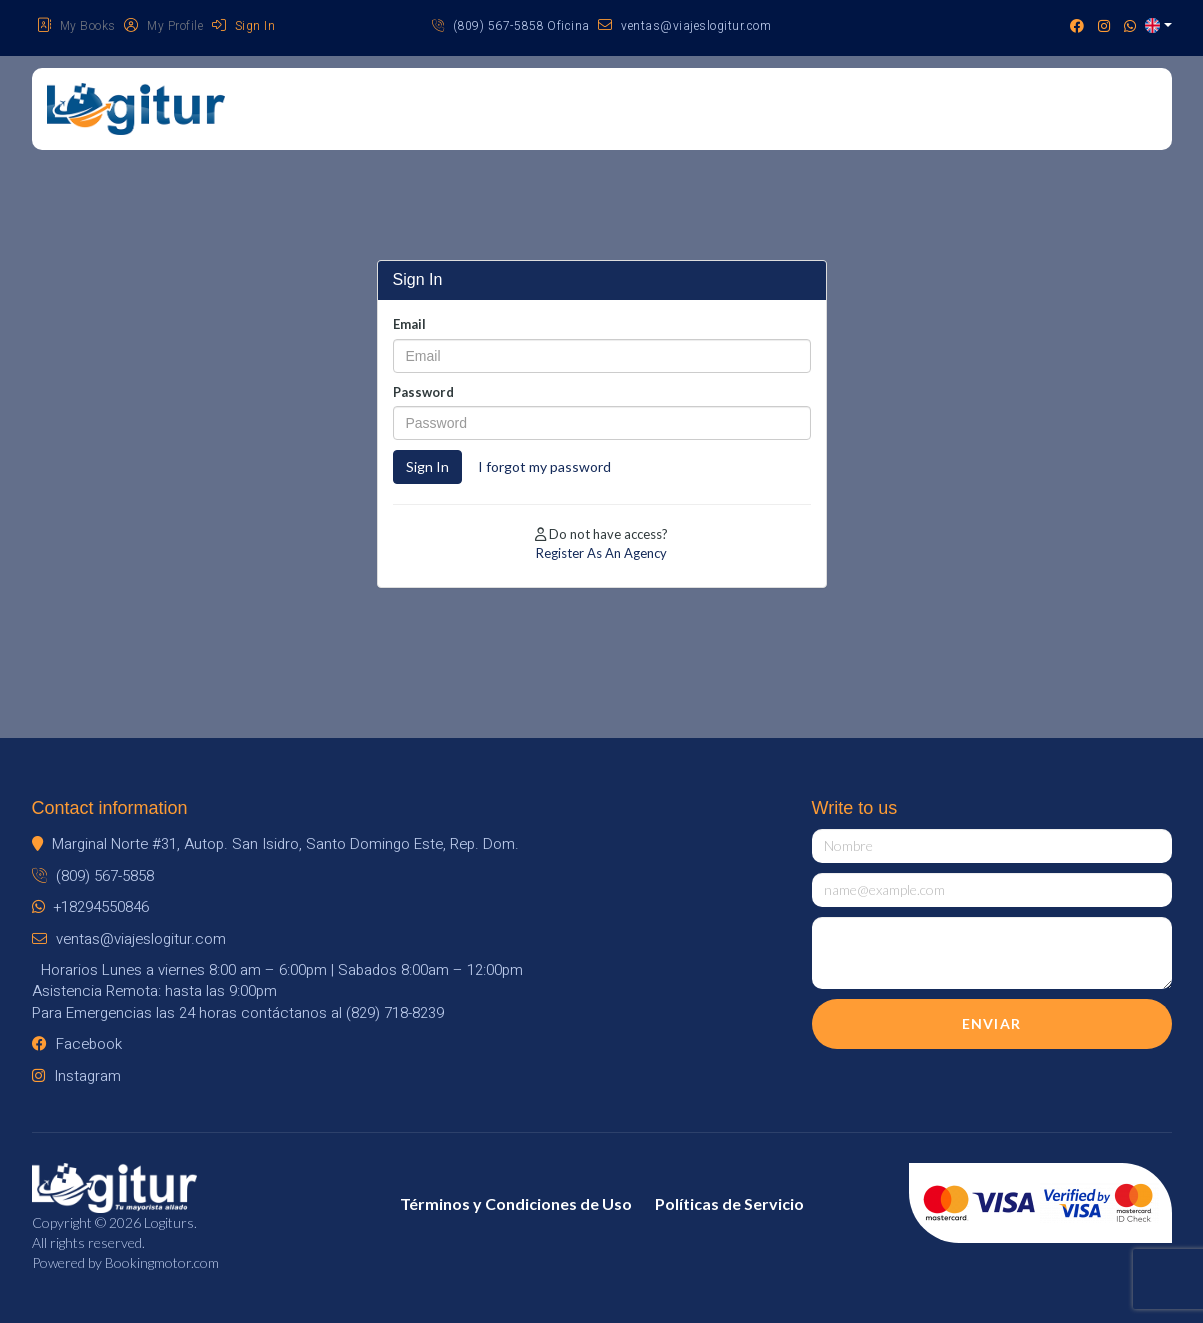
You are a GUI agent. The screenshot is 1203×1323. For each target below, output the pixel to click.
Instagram (76, 1076)
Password (423, 392)
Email (409, 324)
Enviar (992, 1023)
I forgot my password (544, 466)
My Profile (163, 26)
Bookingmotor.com (162, 1262)
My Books (76, 26)
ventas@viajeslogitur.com (684, 26)
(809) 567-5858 (93, 876)
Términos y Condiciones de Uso (516, 1203)
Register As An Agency (601, 553)
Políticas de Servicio (729, 1203)
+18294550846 (90, 907)
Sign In (244, 26)
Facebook (77, 1044)
